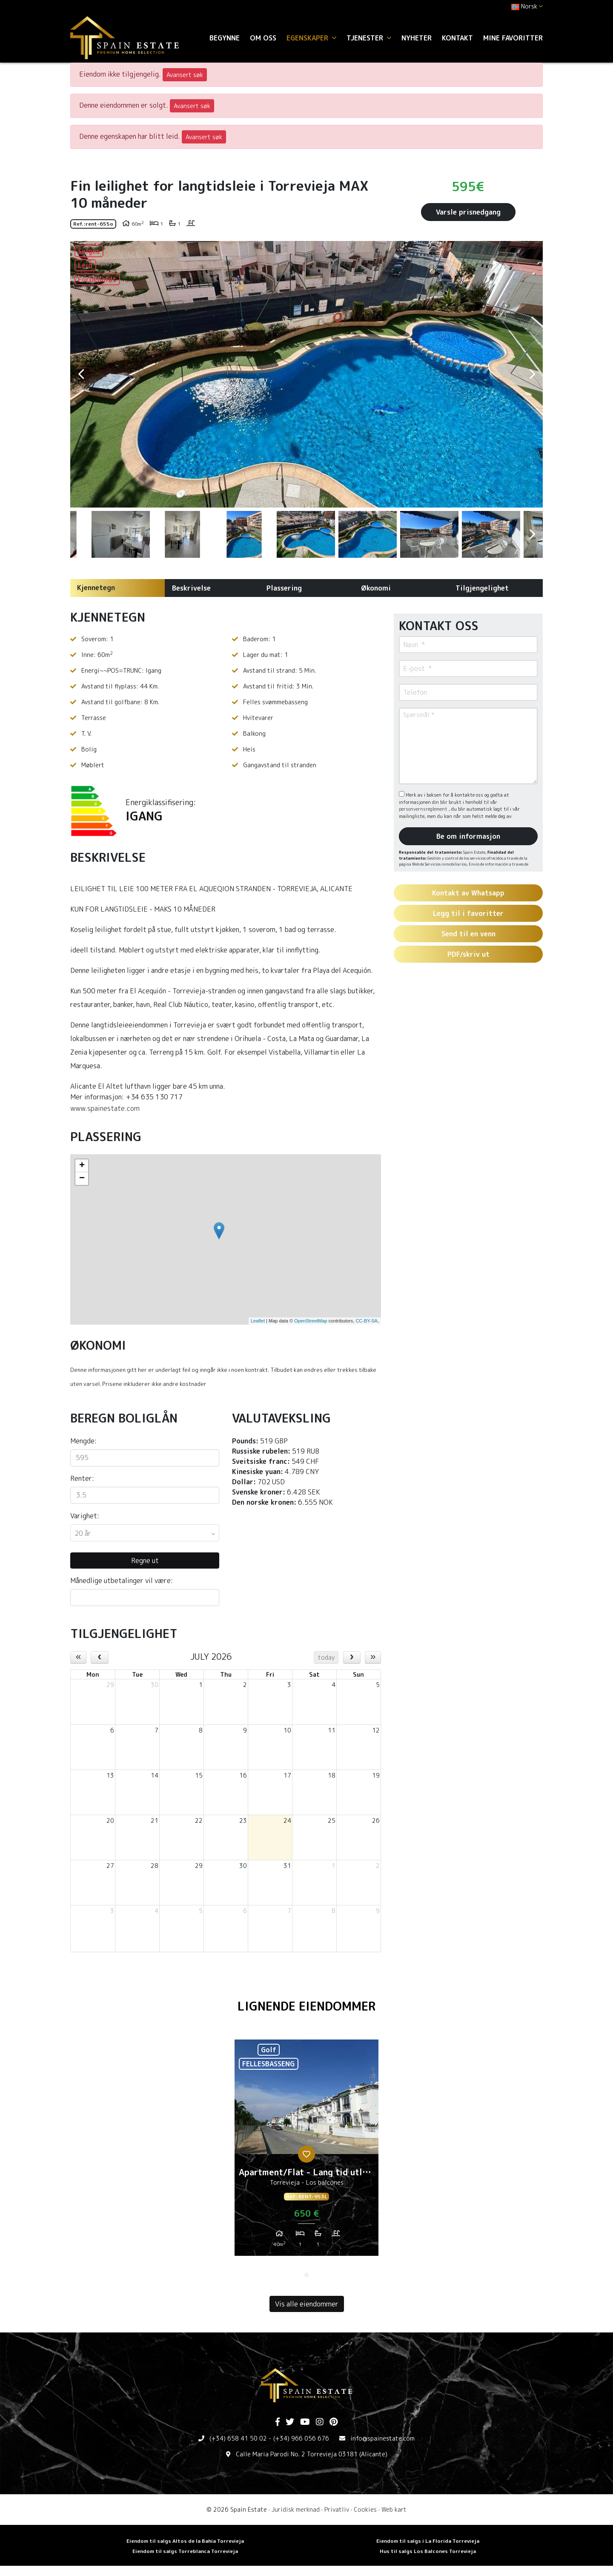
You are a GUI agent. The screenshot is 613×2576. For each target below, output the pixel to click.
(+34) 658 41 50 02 (238, 2438)
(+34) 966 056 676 (301, 2438)
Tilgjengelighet (482, 588)
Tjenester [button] (369, 38)
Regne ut (145, 1560)
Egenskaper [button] (311, 38)
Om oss (263, 38)
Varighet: (84, 1515)
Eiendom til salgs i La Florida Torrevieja (427, 2540)
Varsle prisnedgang (468, 212)
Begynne (224, 38)
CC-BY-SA (366, 1320)
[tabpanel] (306, 2151)
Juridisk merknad (296, 2509)
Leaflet (258, 1320)
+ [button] (82, 1165)
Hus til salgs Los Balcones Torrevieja (428, 2551)
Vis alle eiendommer (306, 2304)
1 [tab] (306, 2275)
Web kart (394, 2509)
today (326, 1657)
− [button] (82, 1178)
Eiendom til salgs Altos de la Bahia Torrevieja (185, 2540)
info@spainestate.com (382, 2438)
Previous (81, 374)
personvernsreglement (424, 809)
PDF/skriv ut (468, 954)
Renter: (82, 1478)
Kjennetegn (96, 587)
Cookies (365, 2509)
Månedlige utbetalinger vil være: (121, 1580)
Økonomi (376, 588)
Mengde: (83, 1441)
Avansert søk (184, 75)
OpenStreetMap (310, 1320)
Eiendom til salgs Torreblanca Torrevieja (185, 2551)
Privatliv (336, 2509)
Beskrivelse (191, 588)
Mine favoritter (513, 38)
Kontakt (457, 38)
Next (532, 374)
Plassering (284, 588)
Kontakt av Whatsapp (468, 893)
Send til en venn (468, 933)
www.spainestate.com (105, 1108)
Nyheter (416, 38)
